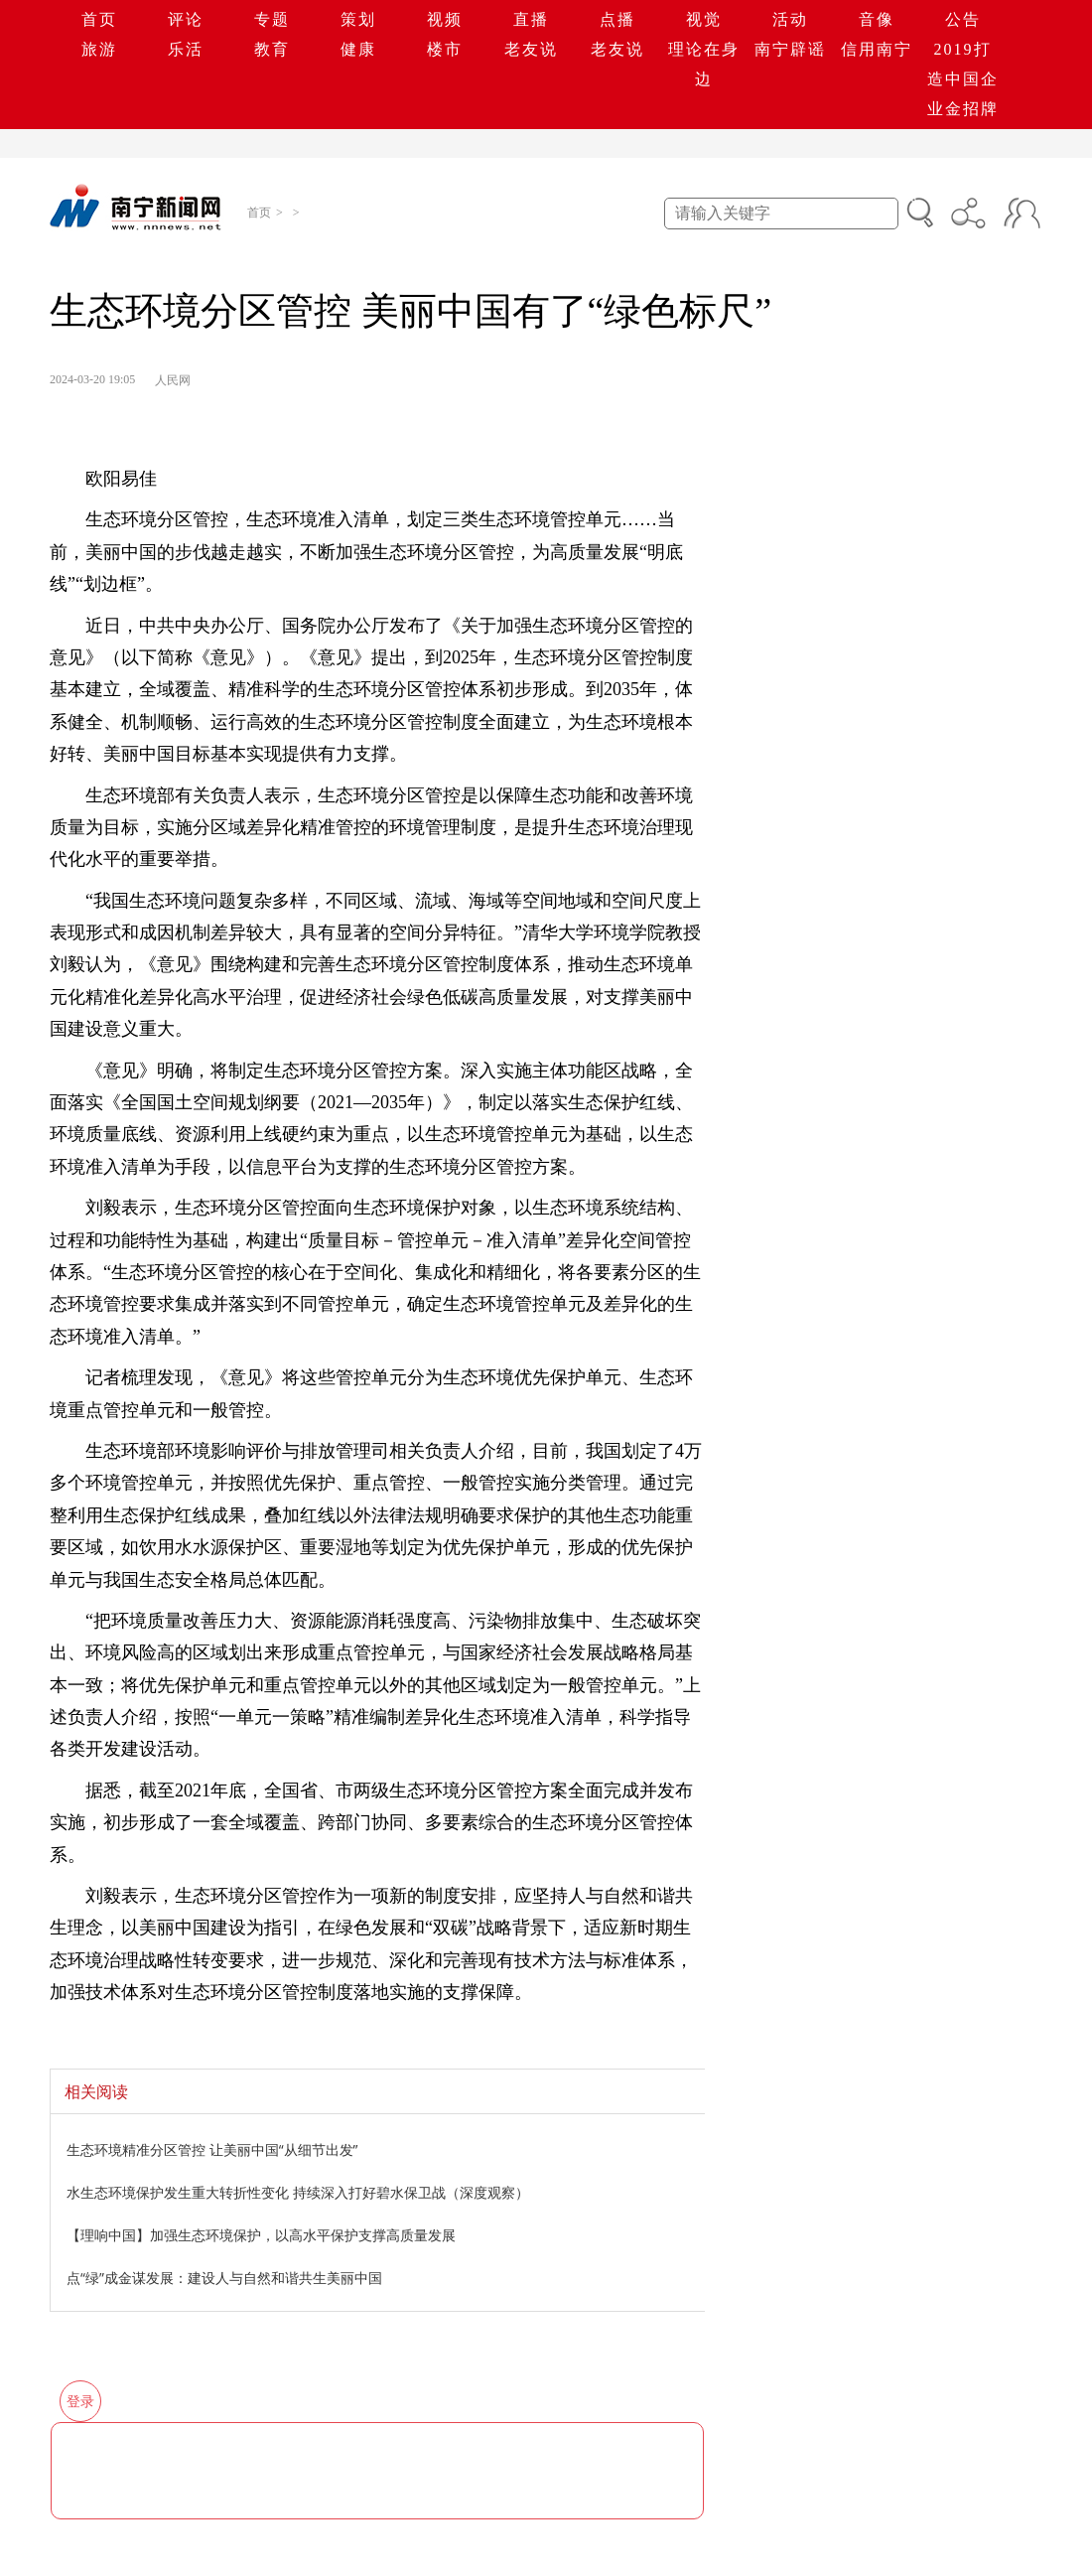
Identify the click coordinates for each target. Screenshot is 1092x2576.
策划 (358, 19)
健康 (358, 49)
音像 (876, 19)
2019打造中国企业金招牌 (963, 79)
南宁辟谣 (790, 49)
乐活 (186, 49)
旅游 (99, 49)
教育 (272, 49)
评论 (186, 19)
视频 (445, 19)
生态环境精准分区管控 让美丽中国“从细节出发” (212, 2149)
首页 (99, 19)
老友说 (531, 49)
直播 (531, 19)
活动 (790, 19)
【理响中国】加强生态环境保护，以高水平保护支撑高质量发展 (261, 2234)
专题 (272, 19)
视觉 (704, 19)
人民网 (173, 380)
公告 (963, 19)
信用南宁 (876, 49)
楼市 (445, 49)
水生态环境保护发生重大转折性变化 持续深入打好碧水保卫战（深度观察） (298, 2192)
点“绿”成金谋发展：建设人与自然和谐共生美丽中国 (224, 2277)
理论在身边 (704, 64)
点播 (617, 19)
